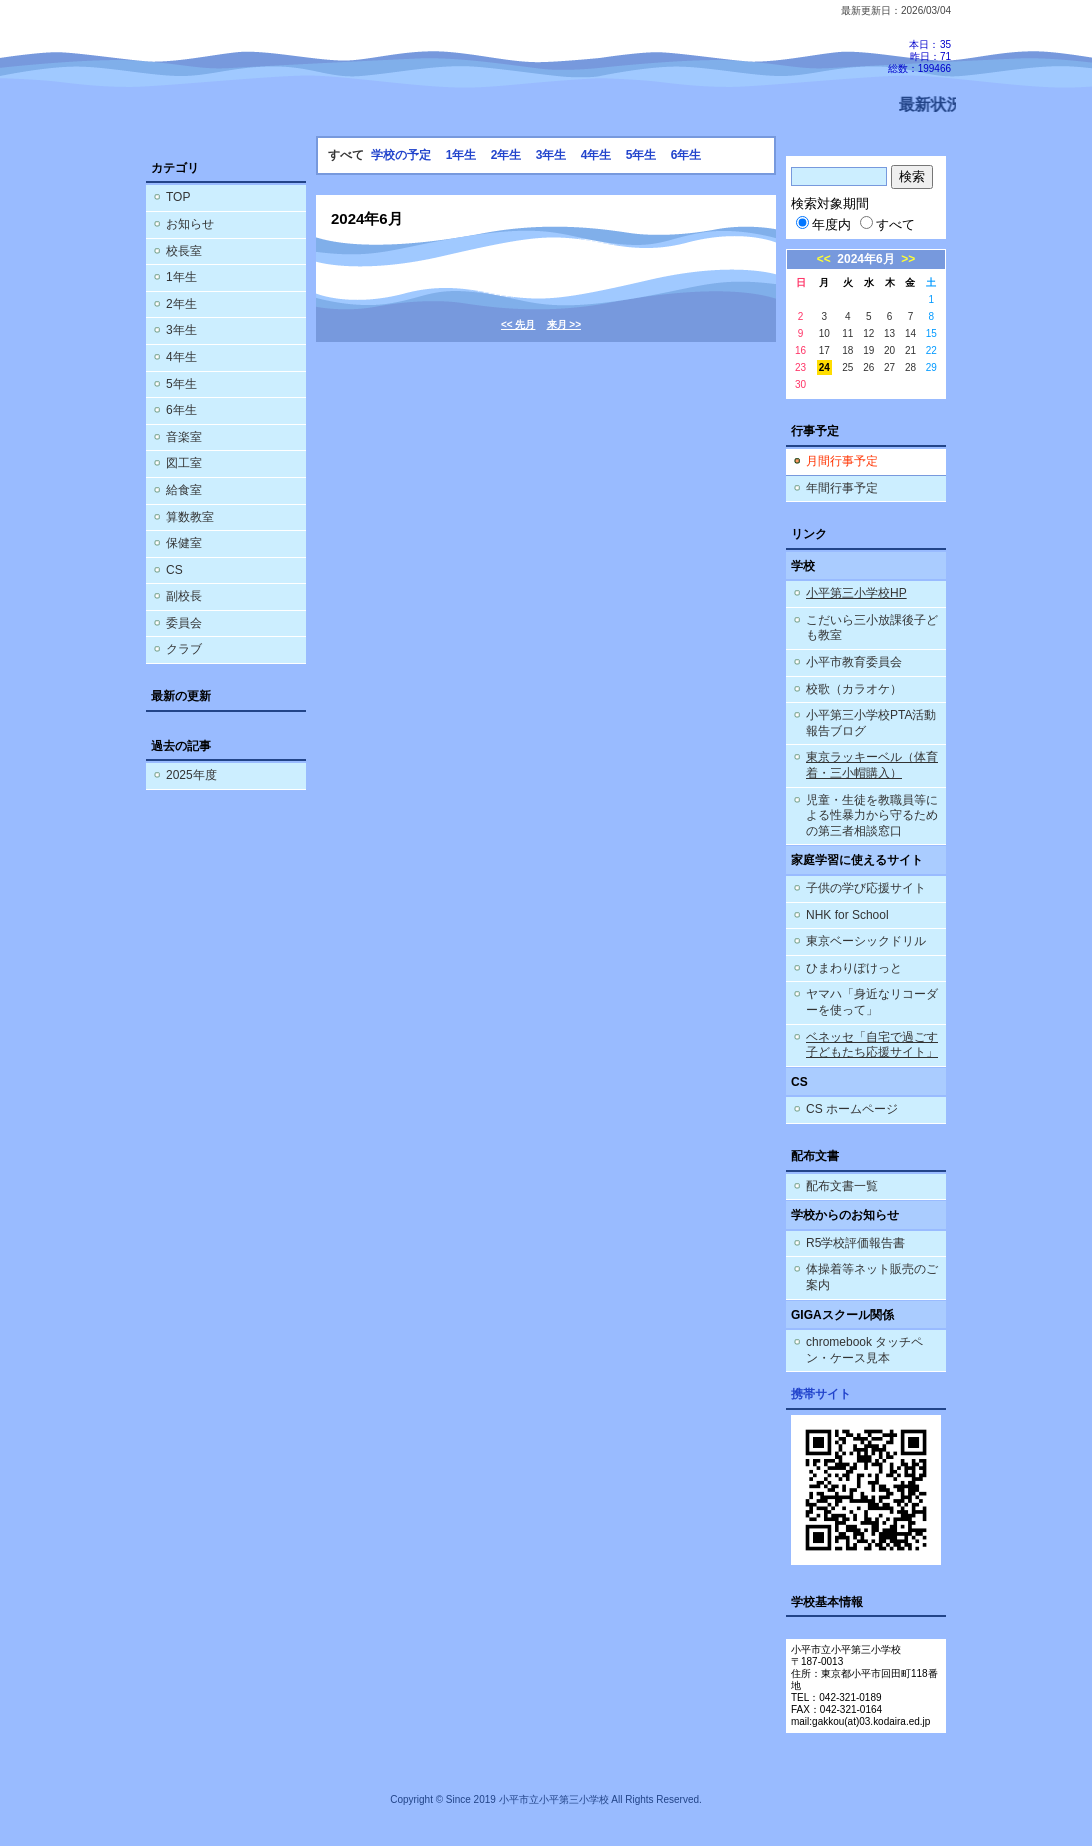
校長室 (184, 251)
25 (847, 367)
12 (868, 333)
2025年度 (191, 775)
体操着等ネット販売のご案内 (872, 1277)
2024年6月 (865, 259)
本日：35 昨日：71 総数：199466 (919, 56)
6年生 (181, 410)
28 (910, 367)
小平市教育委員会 (854, 662)
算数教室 (190, 517)
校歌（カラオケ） (854, 689)
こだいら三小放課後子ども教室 (872, 628)
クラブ (184, 649)
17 (824, 350)
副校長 (184, 596)
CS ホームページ (852, 1109)
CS (174, 570)
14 (910, 333)
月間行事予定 (842, 461)
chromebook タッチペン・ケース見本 (864, 1350)
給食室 (184, 490)
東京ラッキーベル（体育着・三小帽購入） (872, 765)
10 (824, 333)
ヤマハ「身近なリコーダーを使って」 (872, 1002)
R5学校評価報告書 (855, 1243)
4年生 (181, 357)
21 (910, 350)
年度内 (823, 224)
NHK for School (847, 915)
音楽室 (184, 437)
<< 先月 (518, 324)
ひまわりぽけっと (854, 968)
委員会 (184, 623)
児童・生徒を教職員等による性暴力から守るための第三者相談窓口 (872, 815)
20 (889, 350)
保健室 (184, 543)
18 (847, 350)
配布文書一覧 (842, 1186)
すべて (887, 224)
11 (847, 333)
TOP (178, 197)
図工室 (184, 463)
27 (889, 367)
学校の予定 (401, 155)
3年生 (181, 330)
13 (889, 333)
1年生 (181, 277)
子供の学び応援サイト (866, 888)
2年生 (181, 304)
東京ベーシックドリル (866, 941)
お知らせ (190, 224)
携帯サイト (821, 1394)
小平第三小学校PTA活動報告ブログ (871, 723)
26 (868, 367)
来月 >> (564, 324)
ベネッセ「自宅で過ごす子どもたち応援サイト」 (872, 1045)
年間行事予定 (842, 488)
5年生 (181, 384)
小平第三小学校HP (856, 593)
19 (868, 350)
